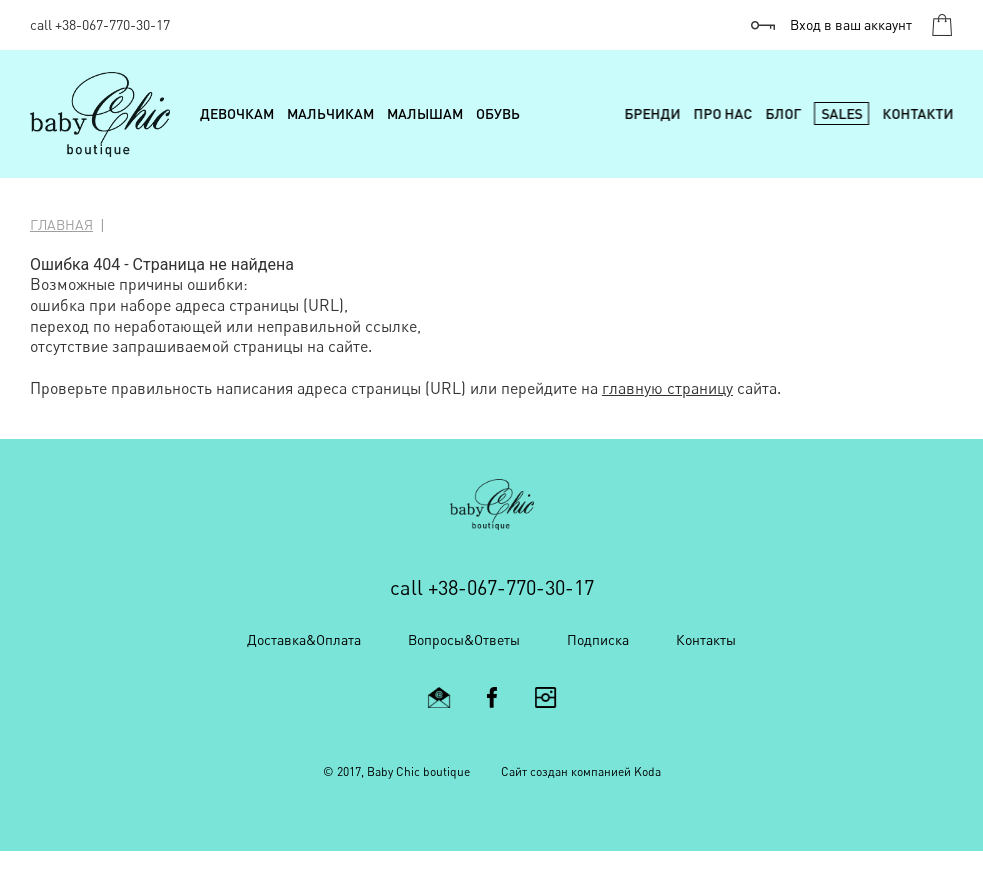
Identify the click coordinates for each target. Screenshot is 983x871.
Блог (783, 113)
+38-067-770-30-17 (112, 24)
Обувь (498, 113)
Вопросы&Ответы (464, 639)
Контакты (706, 639)
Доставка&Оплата (304, 639)
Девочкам (237, 113)
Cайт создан (534, 771)
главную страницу (667, 388)
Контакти (917, 113)
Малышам (425, 113)
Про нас (722, 113)
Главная (61, 224)
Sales (841, 113)
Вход (851, 24)
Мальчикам (330, 113)
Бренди (652, 113)
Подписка (598, 639)
